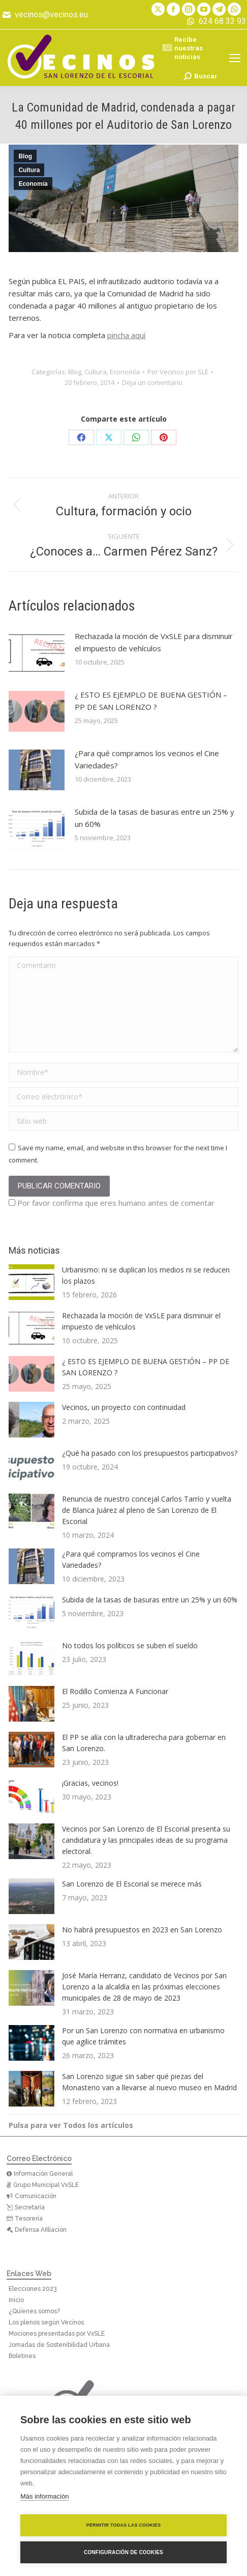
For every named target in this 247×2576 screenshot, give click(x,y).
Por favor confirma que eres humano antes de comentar (111, 1203)
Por (177, 371)
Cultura (29, 170)
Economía (32, 183)
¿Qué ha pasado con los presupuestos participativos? (149, 1453)
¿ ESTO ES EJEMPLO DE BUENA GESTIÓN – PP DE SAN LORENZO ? (151, 700)
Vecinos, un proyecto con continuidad (124, 1407)
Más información (44, 2496)
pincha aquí (126, 335)
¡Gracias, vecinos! (90, 1783)
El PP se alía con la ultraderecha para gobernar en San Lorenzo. (144, 1742)
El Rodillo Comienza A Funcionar (115, 1691)
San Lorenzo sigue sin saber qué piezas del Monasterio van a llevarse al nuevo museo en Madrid (149, 2081)
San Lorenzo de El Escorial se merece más (132, 1884)
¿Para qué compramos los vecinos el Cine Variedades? (147, 759)
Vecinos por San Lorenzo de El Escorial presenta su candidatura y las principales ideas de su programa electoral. (146, 1840)
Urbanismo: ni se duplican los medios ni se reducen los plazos (146, 1275)
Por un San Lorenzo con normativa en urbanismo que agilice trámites (143, 2036)
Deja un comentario (152, 382)
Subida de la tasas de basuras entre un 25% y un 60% (154, 818)
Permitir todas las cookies (123, 2525)
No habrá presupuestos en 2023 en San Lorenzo (142, 1929)
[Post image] (37, 652)
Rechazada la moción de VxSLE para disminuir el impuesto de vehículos (154, 642)
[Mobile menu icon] (235, 58)
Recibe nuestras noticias (183, 48)
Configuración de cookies (123, 2552)
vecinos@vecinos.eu (44, 14)
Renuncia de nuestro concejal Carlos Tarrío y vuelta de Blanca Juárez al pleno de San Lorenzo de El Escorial (146, 1510)
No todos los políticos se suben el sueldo (130, 1645)
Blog (25, 156)
